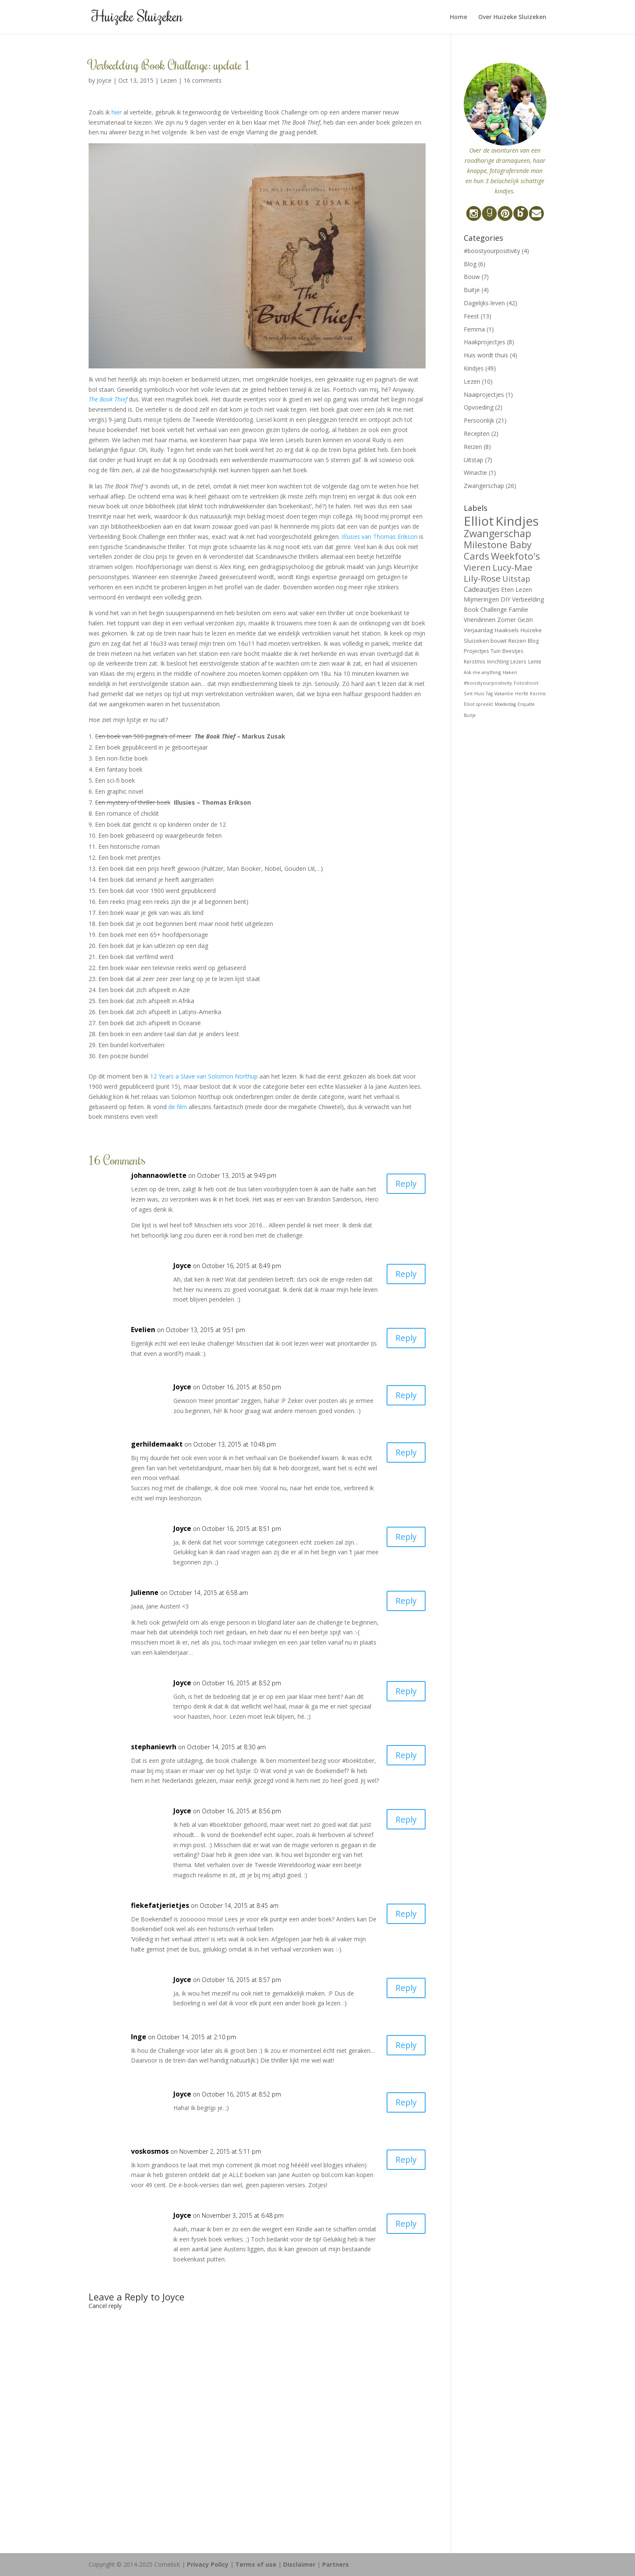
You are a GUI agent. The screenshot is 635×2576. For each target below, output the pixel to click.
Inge (138, 2036)
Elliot (479, 521)
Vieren (477, 567)
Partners (335, 2564)
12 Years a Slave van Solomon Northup (204, 1076)
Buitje (472, 290)
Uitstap (473, 460)
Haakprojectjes (484, 342)
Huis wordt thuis (486, 355)
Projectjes (476, 651)
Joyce (104, 80)
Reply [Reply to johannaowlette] (405, 1184)
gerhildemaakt (157, 1444)
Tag (489, 694)
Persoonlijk (479, 420)
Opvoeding (478, 407)
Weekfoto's (515, 555)
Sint (468, 693)
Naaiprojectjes (484, 394)
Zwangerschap (484, 486)
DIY (505, 599)
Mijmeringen (481, 599)
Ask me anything (482, 672)
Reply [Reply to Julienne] (405, 1601)
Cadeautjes (481, 589)
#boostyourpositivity (492, 251)
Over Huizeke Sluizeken (512, 17)
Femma (474, 329)
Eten (507, 589)
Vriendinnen (480, 620)
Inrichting (498, 661)
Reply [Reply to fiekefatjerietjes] (405, 1914)
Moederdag (505, 704)
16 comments (203, 80)
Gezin (525, 620)
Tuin (495, 650)
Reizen (473, 447)
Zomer (506, 620)
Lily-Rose (482, 578)
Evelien (143, 1329)
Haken (510, 672)
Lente (534, 661)
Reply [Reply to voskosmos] (405, 2160)
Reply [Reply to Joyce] (405, 1274)
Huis (479, 693)
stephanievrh (153, 1746)
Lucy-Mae (512, 567)
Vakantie (503, 694)
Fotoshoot (526, 683)
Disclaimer (299, 2564)
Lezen (168, 80)
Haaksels (507, 630)
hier (116, 112)
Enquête (526, 704)
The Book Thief (108, 399)
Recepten (477, 433)
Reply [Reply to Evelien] (405, 1338)
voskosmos (150, 2151)
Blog (470, 264)
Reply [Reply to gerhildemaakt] (405, 1452)
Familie (518, 609)
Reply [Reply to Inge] (405, 2045)
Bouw (472, 277)
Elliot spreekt (478, 704)
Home (458, 17)
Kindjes (474, 368)
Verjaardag (478, 630)
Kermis (538, 694)
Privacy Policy (207, 2564)
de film (177, 1107)
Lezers (518, 661)
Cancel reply (105, 2306)
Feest (471, 316)
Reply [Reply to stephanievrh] (405, 1755)
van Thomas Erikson (380, 536)
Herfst (521, 694)
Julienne (145, 1592)
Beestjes (513, 650)
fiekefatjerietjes (160, 1905)
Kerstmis (474, 661)
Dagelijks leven (484, 303)
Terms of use (255, 2564)
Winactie (475, 472)
